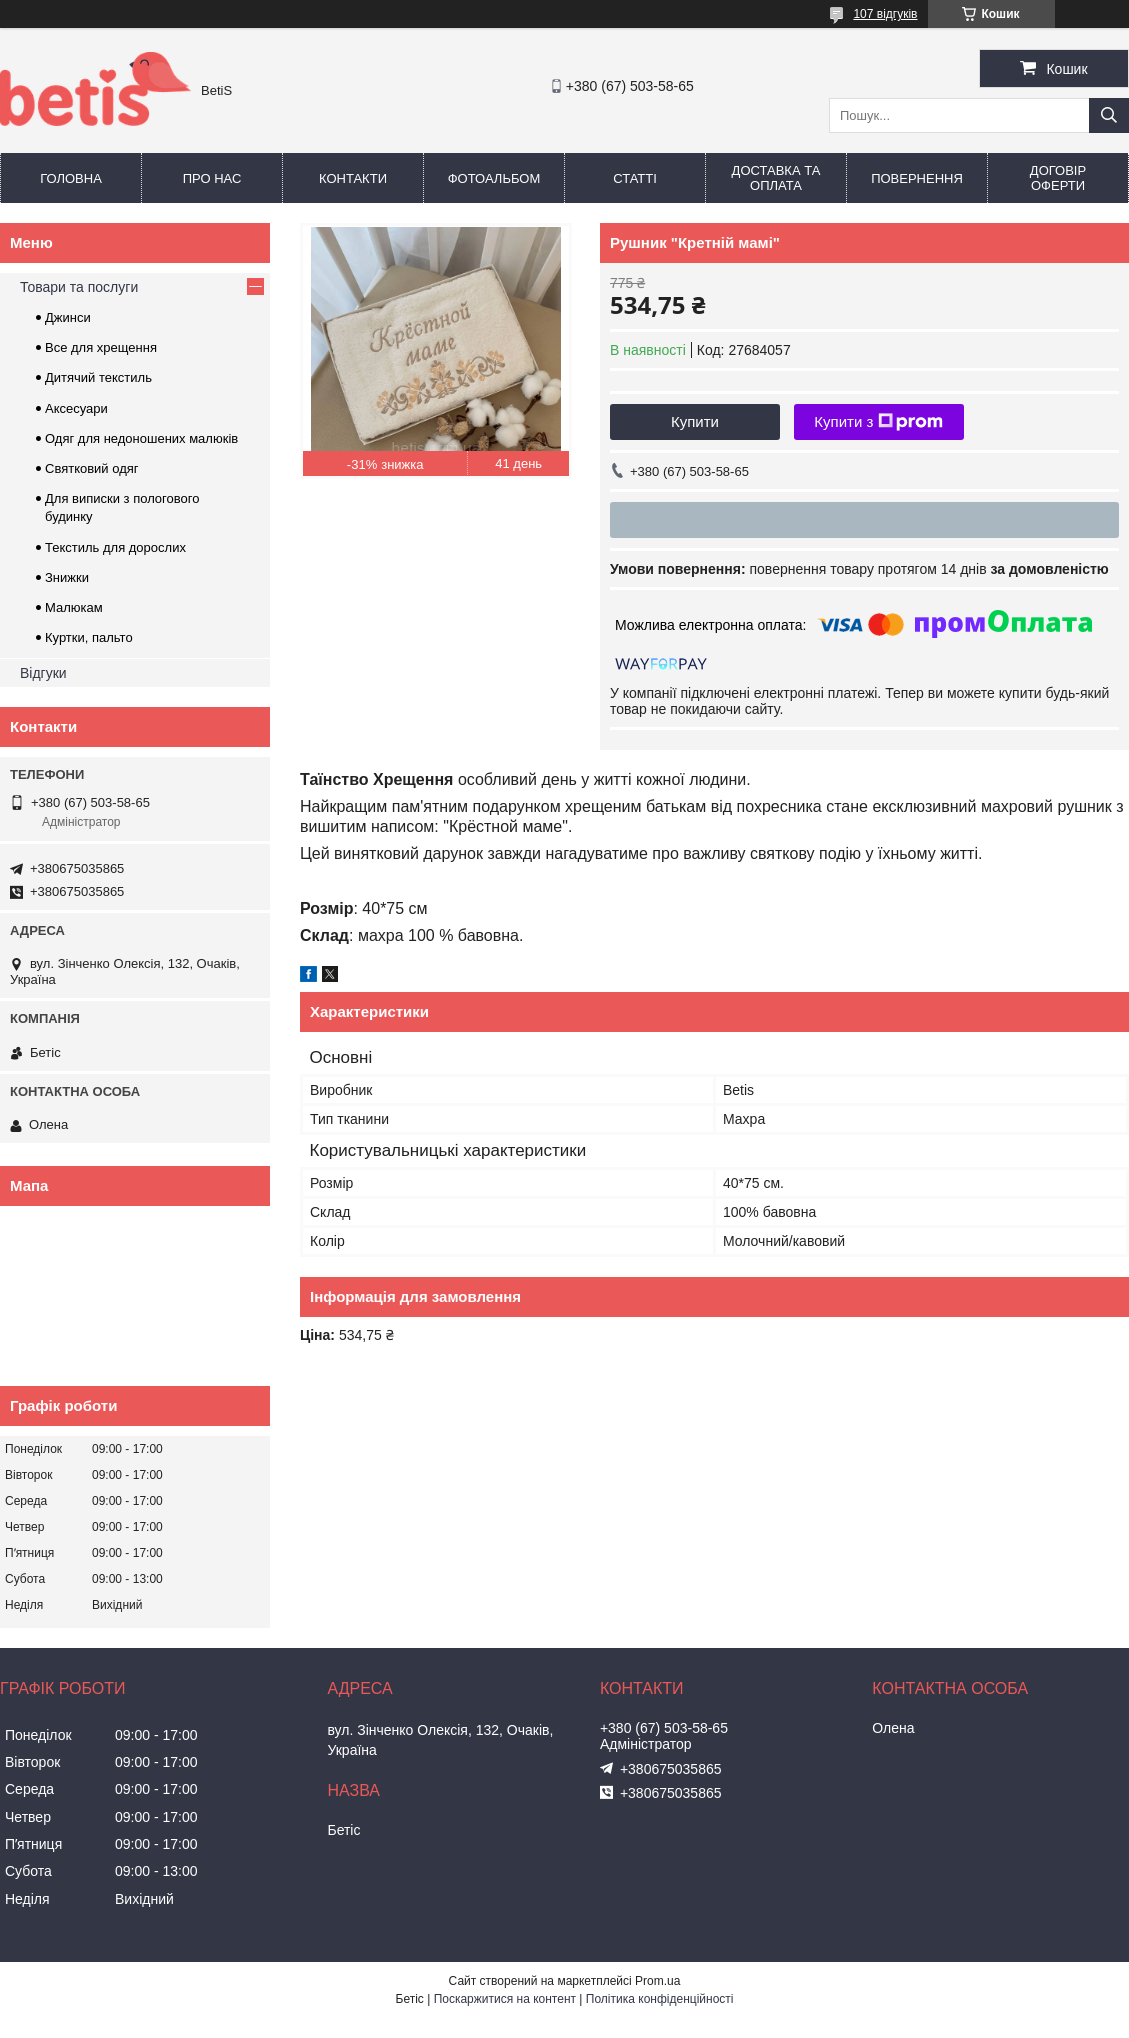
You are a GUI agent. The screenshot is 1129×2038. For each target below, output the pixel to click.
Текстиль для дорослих (115, 547)
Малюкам (74, 607)
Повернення (917, 178)
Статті (635, 178)
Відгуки (43, 673)
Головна (71, 178)
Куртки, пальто (89, 637)
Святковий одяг (92, 468)
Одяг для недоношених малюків (141, 438)
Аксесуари (76, 408)
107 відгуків (885, 14)
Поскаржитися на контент (505, 1999)
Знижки (67, 577)
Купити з (878, 422)
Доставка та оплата (776, 178)
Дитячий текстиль (98, 377)
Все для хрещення (101, 347)
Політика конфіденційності (660, 1999)
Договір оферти (1058, 178)
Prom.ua (657, 1981)
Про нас (212, 178)
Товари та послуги (79, 287)
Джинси (68, 317)
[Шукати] (1109, 115)
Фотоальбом (494, 178)
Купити (695, 421)
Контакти (353, 178)
